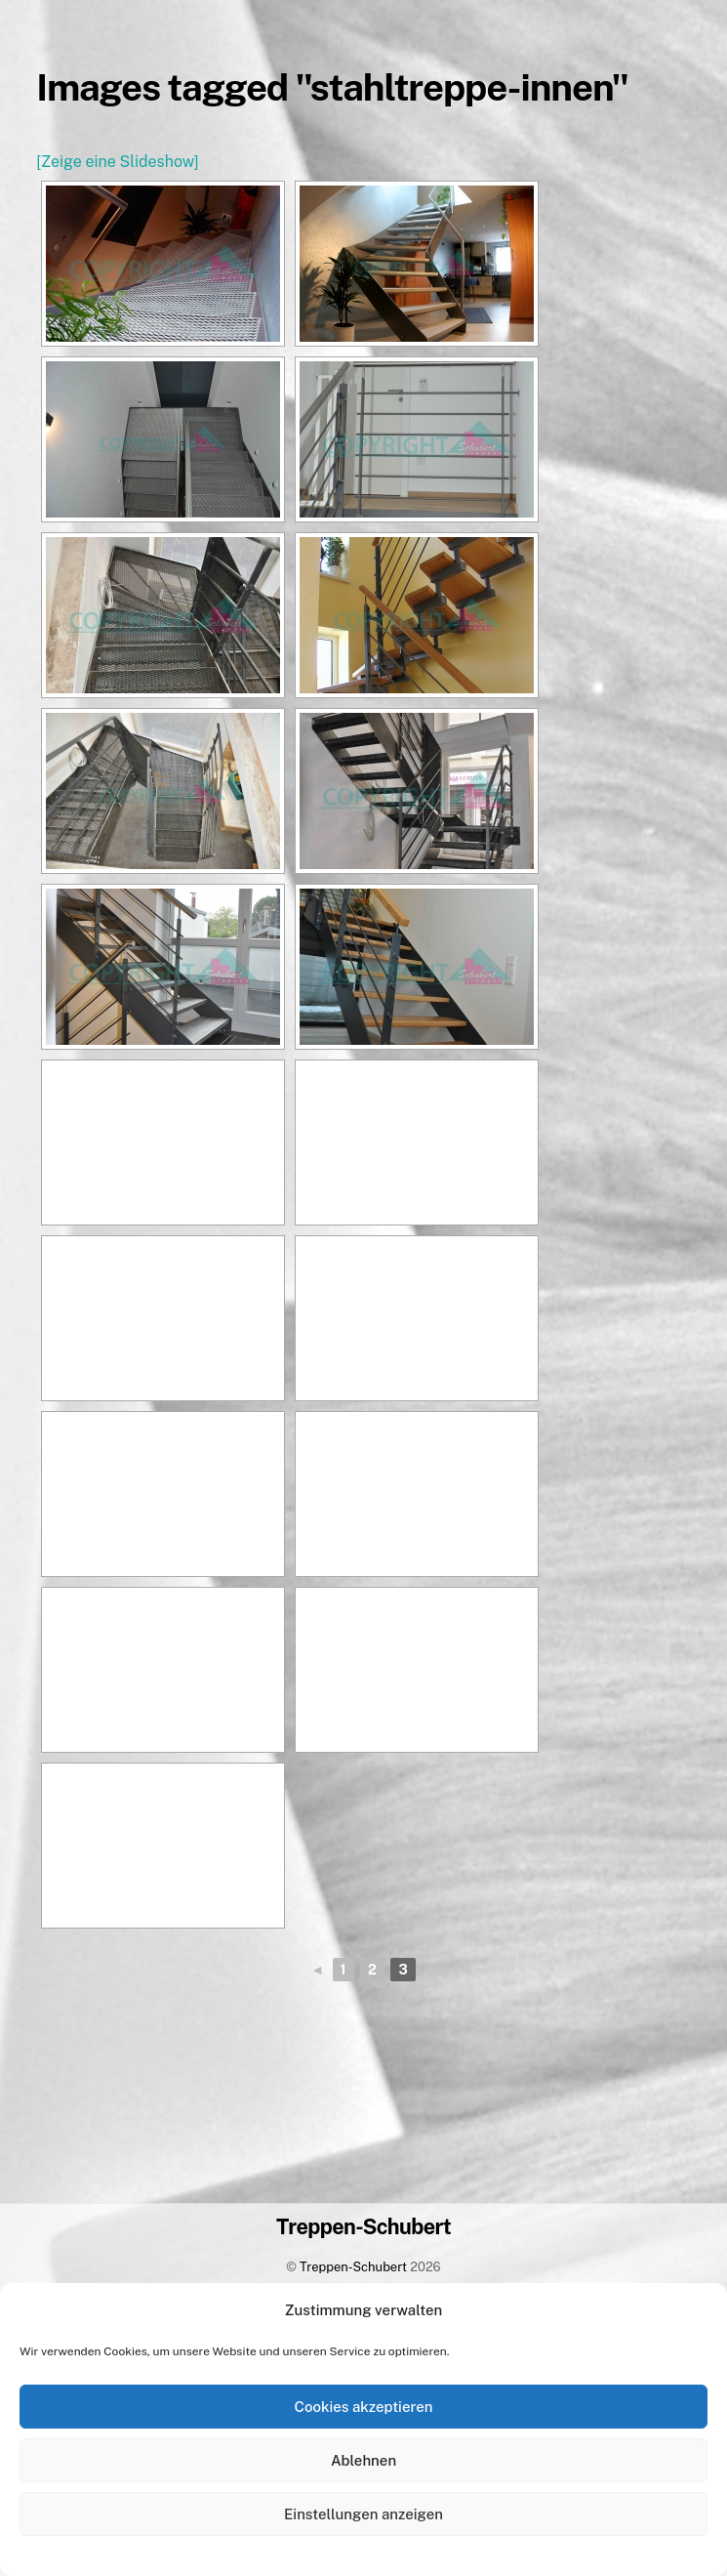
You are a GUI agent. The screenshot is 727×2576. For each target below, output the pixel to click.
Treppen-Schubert (353, 2267)
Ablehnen (363, 2460)
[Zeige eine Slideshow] (117, 161)
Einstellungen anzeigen (363, 2514)
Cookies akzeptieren (363, 2406)
